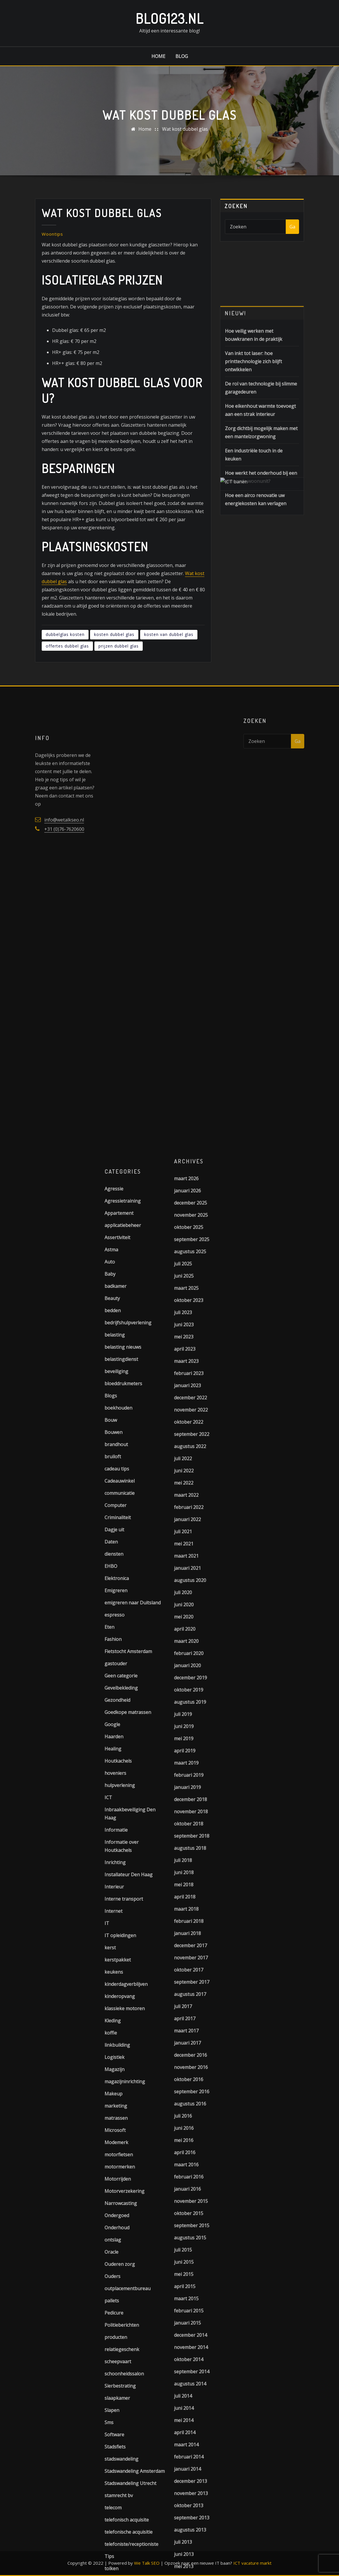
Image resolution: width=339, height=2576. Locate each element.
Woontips (52, 261)
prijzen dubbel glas (118, 673)
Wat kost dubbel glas (185, 130)
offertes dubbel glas (67, 673)
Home (158, 56)
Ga (292, 229)
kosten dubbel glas (114, 662)
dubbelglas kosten (65, 662)
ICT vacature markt (252, 2563)
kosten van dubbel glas (168, 662)
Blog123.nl (169, 18)
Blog (181, 56)
